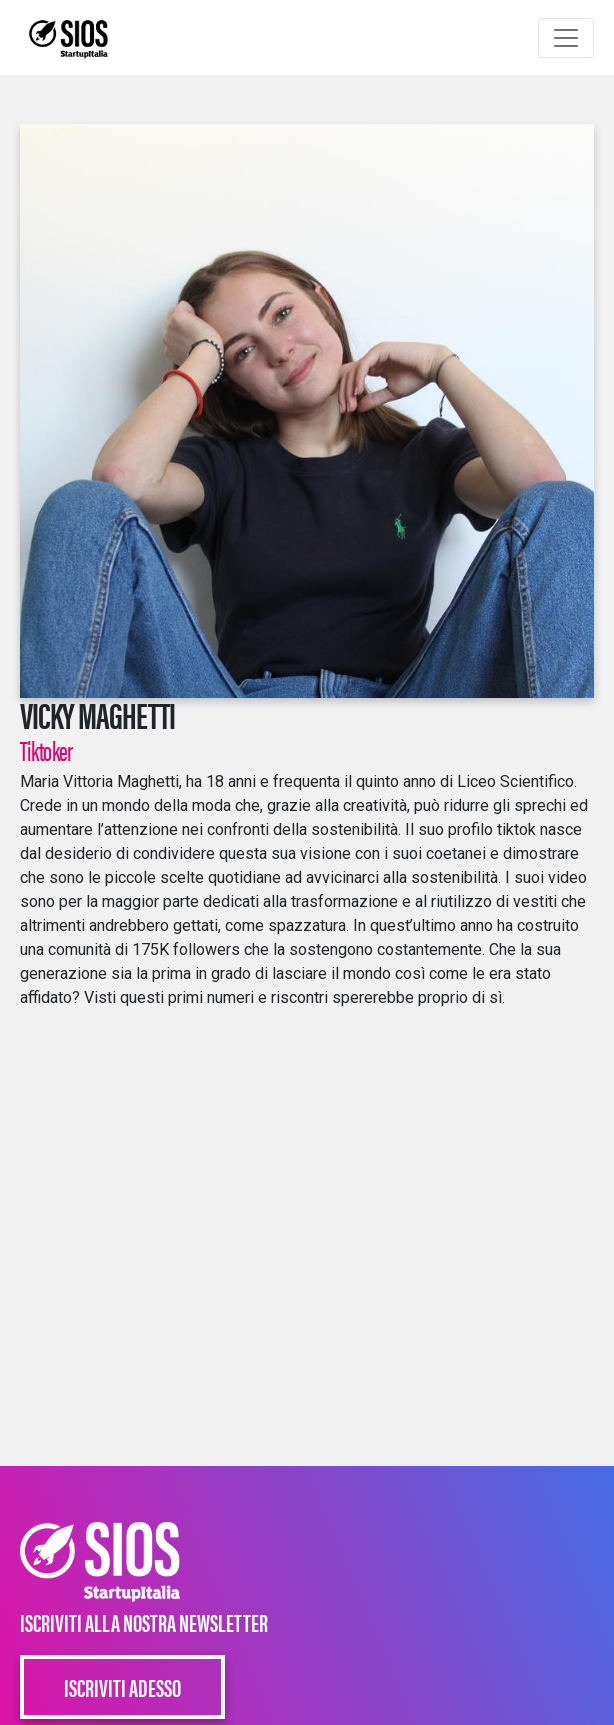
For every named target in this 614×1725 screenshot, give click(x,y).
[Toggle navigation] (566, 38)
